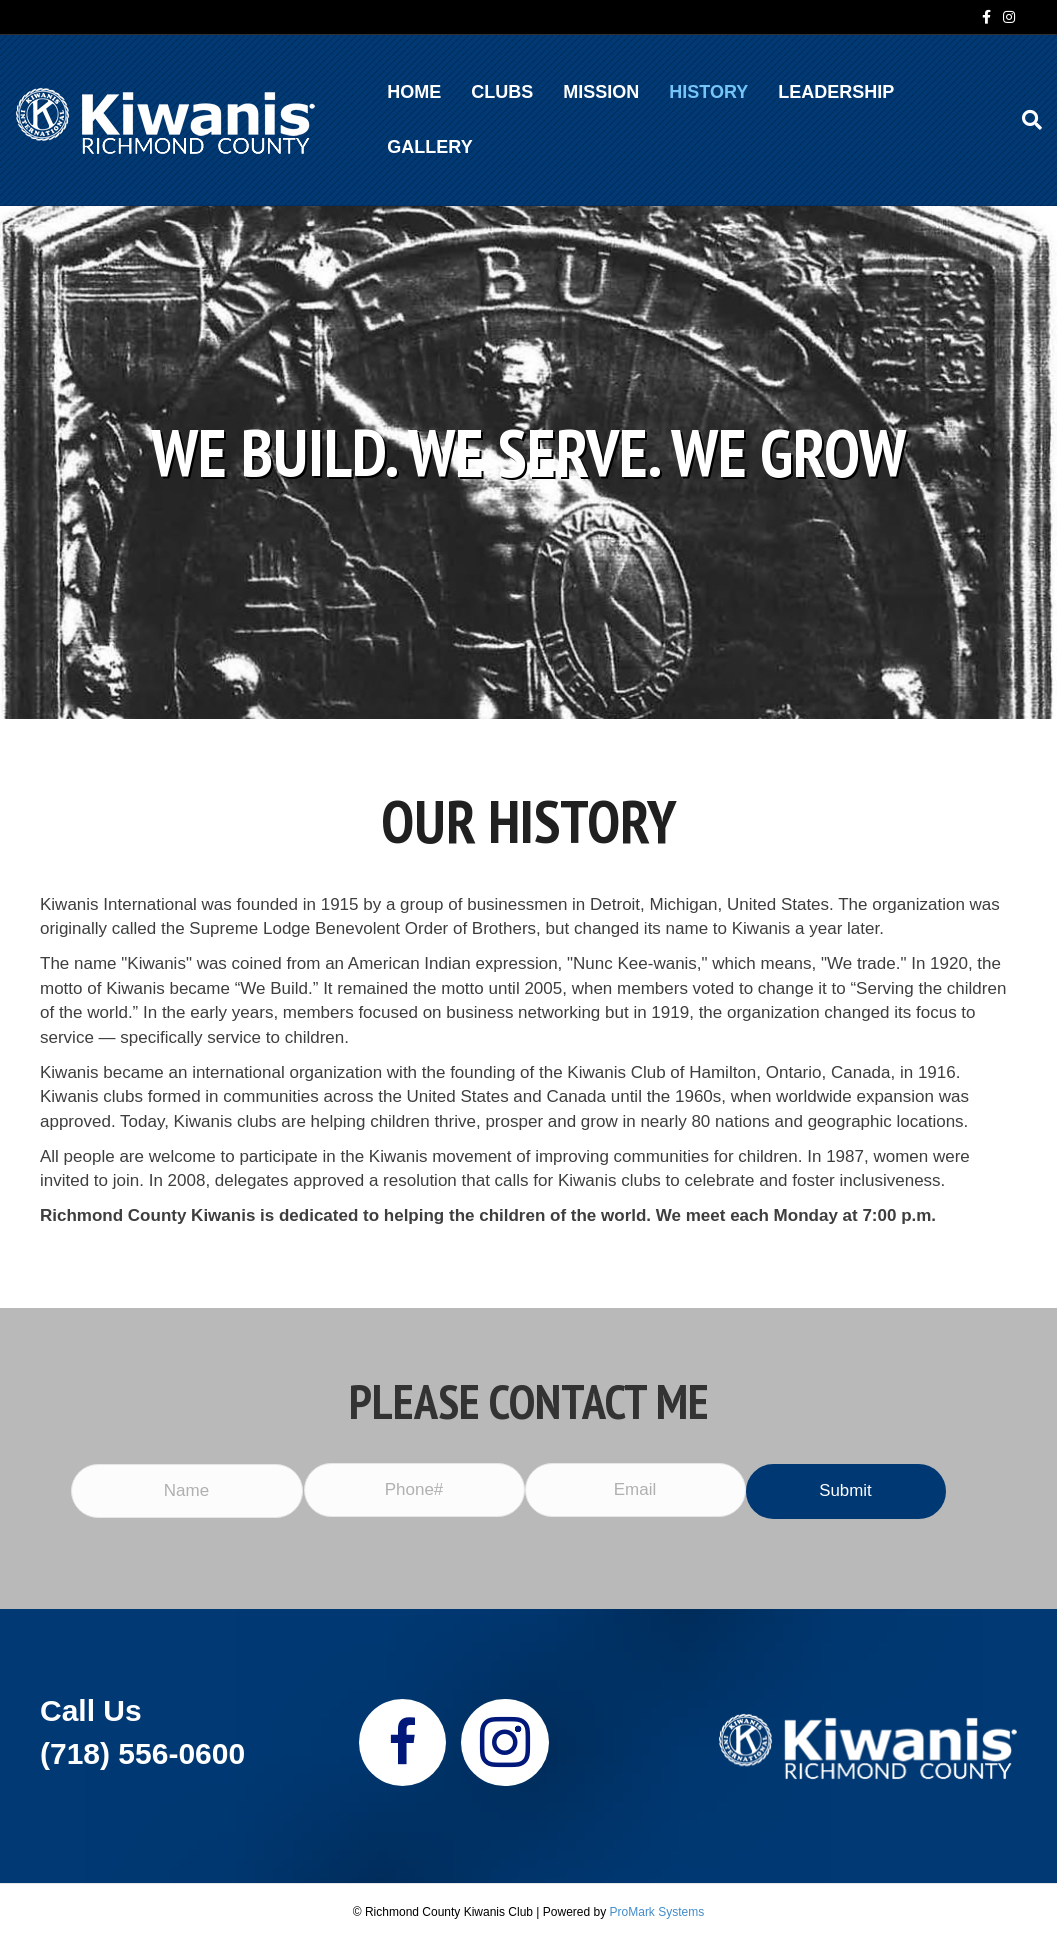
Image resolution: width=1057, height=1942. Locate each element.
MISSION (601, 92)
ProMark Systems (657, 1912)
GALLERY (429, 147)
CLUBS (502, 92)
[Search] (1024, 120)
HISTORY (708, 92)
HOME (414, 92)
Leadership (836, 92)
